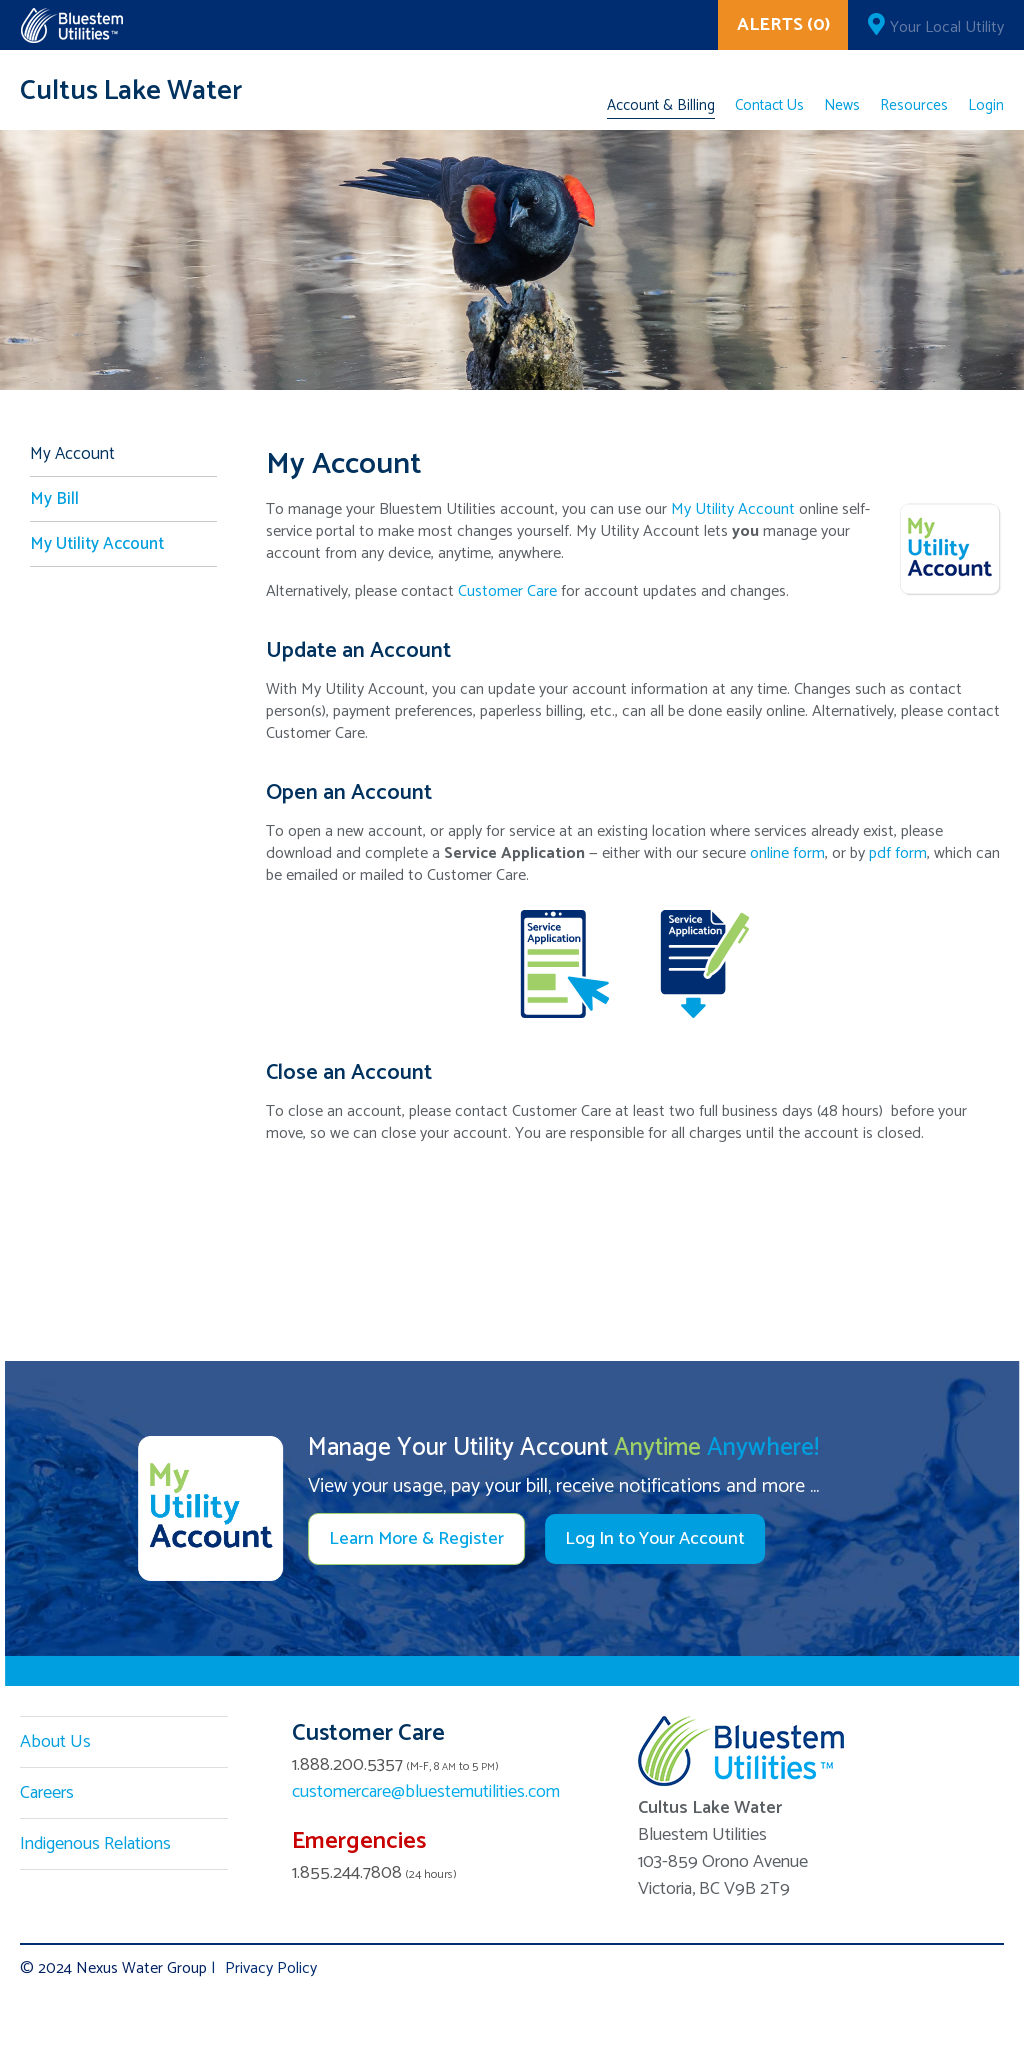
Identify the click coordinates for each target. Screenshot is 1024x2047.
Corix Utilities (71, 25)
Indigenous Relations (95, 1844)
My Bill (54, 499)
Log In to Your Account (655, 1539)
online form (787, 853)
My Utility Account (733, 509)
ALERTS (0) (783, 25)
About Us (55, 1742)
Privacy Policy (271, 1968)
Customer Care (507, 591)
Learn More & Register (416, 1539)
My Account (72, 454)
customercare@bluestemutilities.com (426, 1792)
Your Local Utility (947, 27)
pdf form (898, 853)
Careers (47, 1793)
